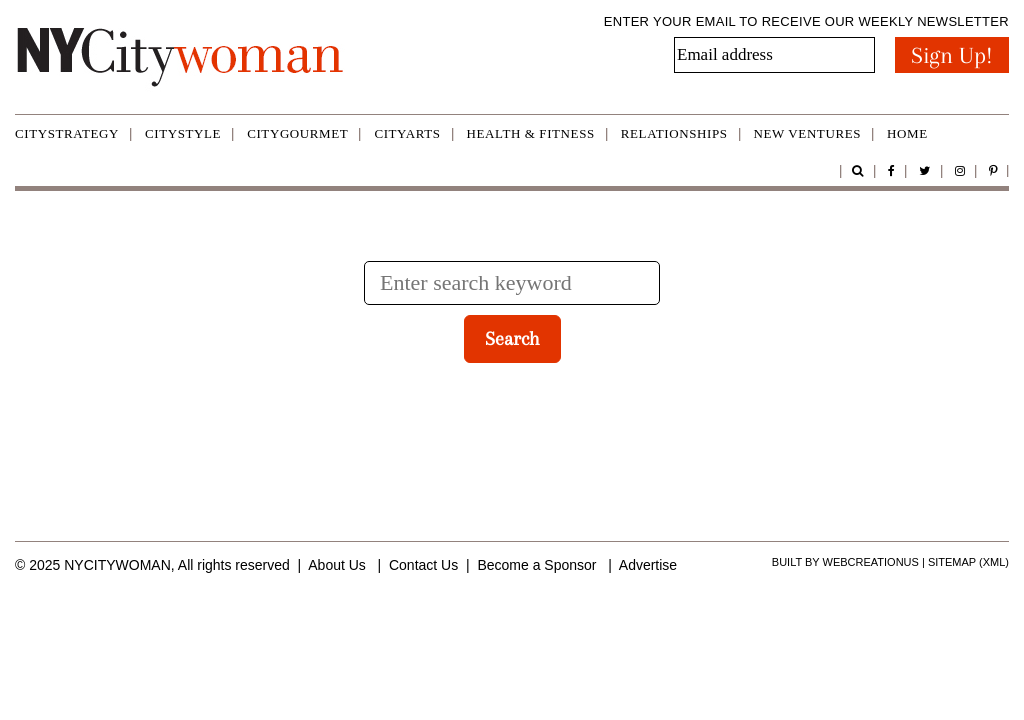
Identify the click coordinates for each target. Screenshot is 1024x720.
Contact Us (423, 565)
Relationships (674, 133)
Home (907, 133)
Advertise (648, 565)
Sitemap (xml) (968, 562)
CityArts (407, 133)
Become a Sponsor (536, 565)
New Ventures (807, 133)
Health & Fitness (531, 133)
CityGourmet (297, 133)
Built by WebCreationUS (845, 562)
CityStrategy (67, 133)
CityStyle (183, 133)
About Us (337, 565)
